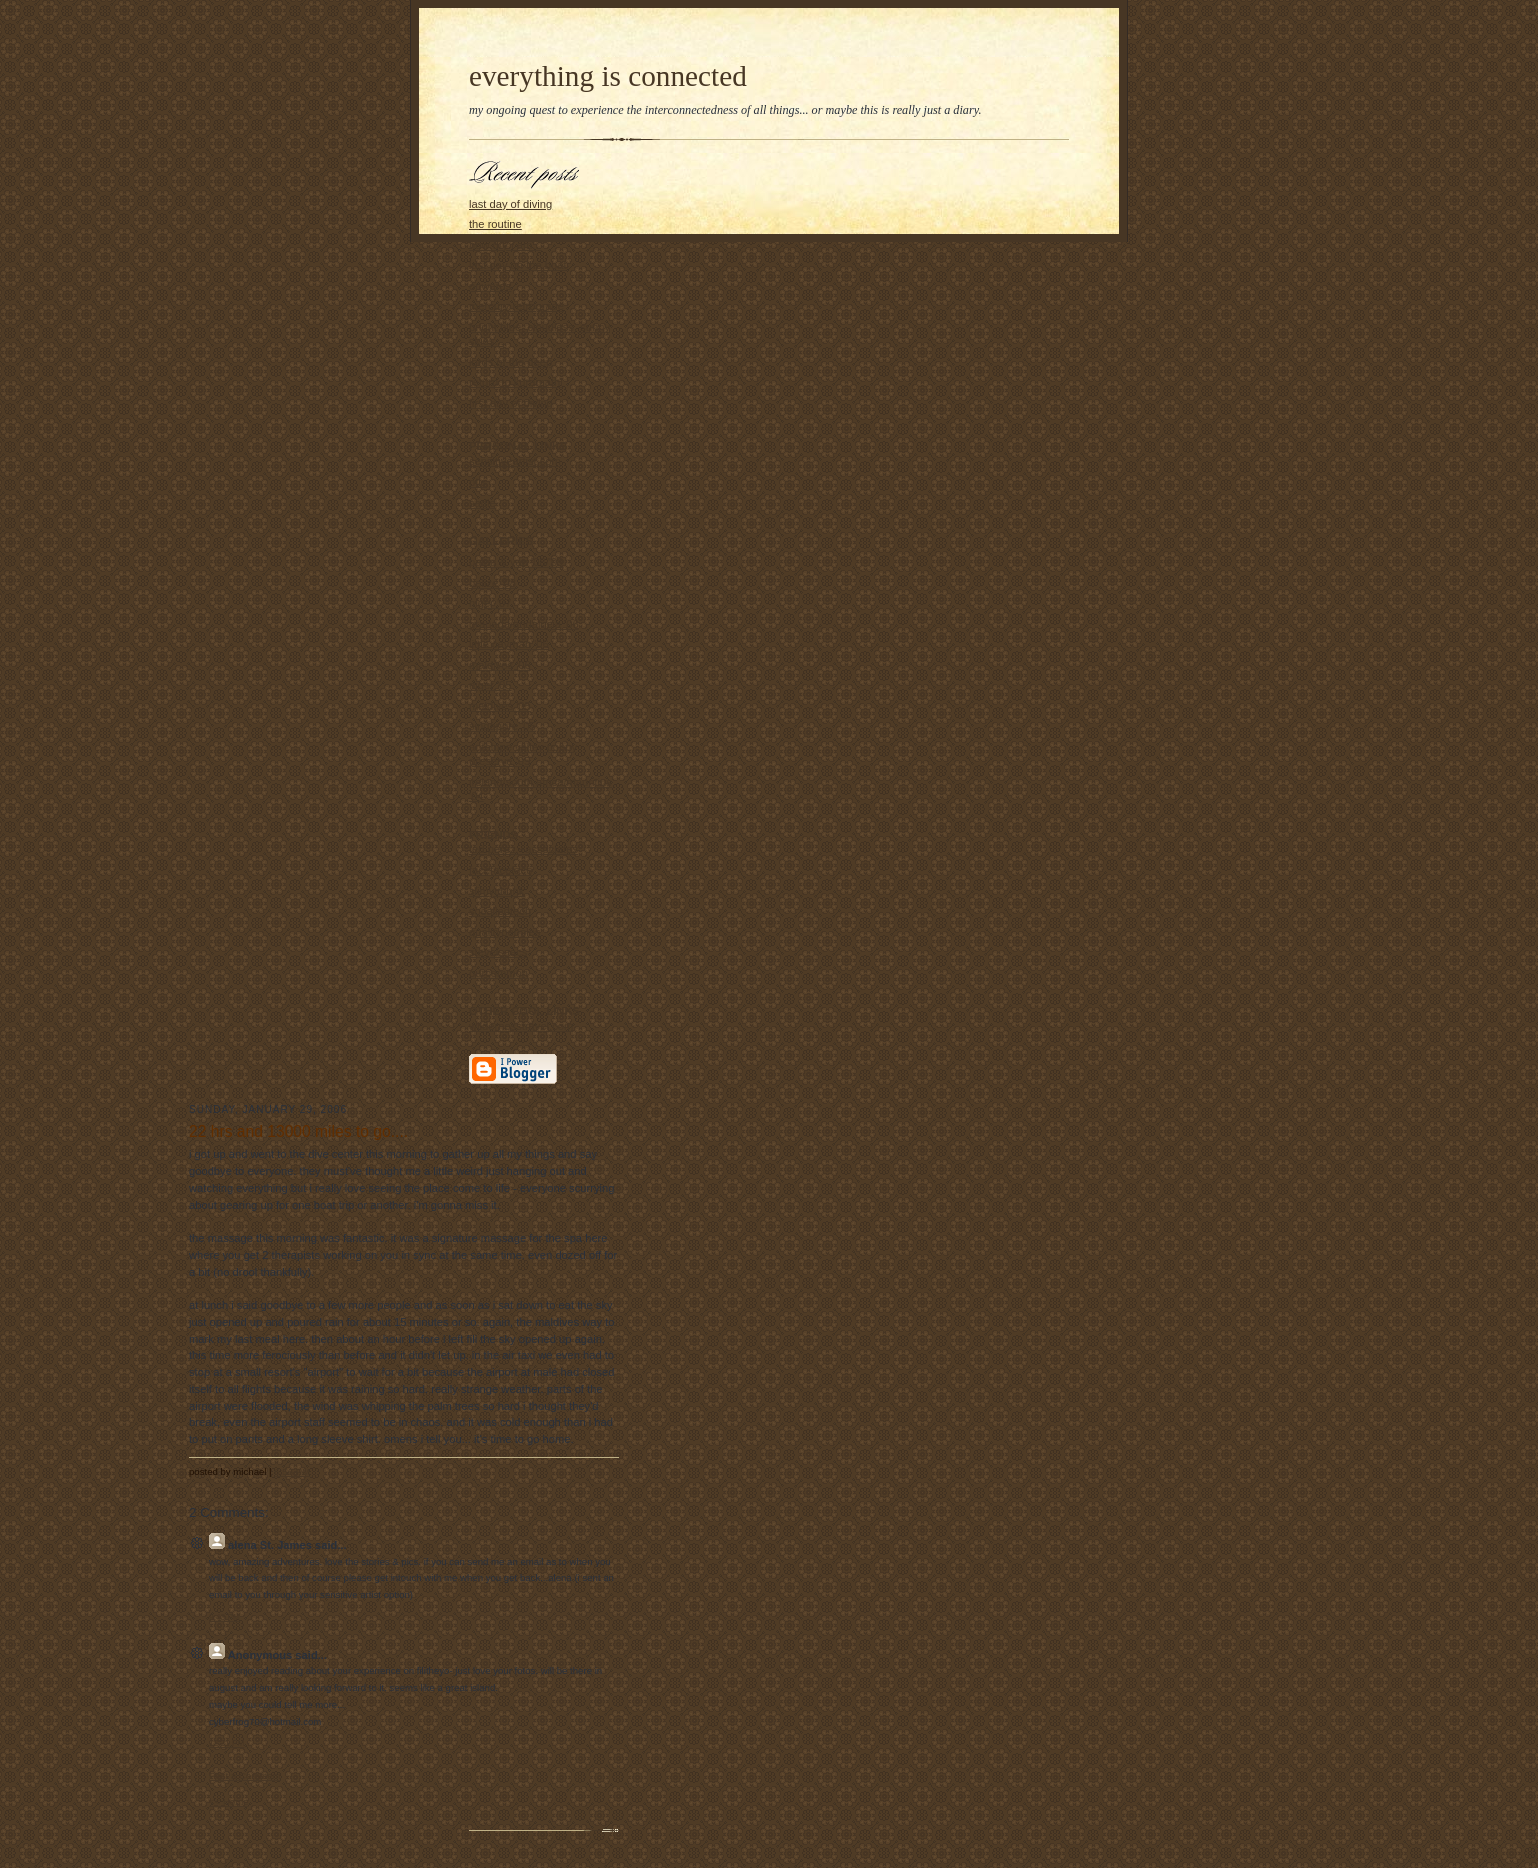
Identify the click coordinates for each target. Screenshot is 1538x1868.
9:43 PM (224, 1617)
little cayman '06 (509, 644)
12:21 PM (226, 1743)
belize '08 (492, 583)
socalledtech (500, 911)
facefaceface (500, 870)
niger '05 (490, 685)
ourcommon (498, 973)
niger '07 (490, 603)
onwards (490, 286)
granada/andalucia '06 (524, 624)
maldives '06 (500, 665)
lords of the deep (510, 362)
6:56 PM (292, 1471)
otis (477, 482)
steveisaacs (498, 952)
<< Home (229, 1801)
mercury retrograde (516, 306)
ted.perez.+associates (523, 849)
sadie (482, 503)
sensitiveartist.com (515, 461)
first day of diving (511, 403)
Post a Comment (245, 1775)
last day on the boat (518, 265)
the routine (495, 224)
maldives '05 (500, 706)
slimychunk (496, 891)
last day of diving (510, 204)
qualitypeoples (504, 932)
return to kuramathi (516, 382)
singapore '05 (502, 726)
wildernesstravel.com (521, 1026)
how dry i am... (505, 245)
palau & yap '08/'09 (516, 562)
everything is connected (608, 76)
